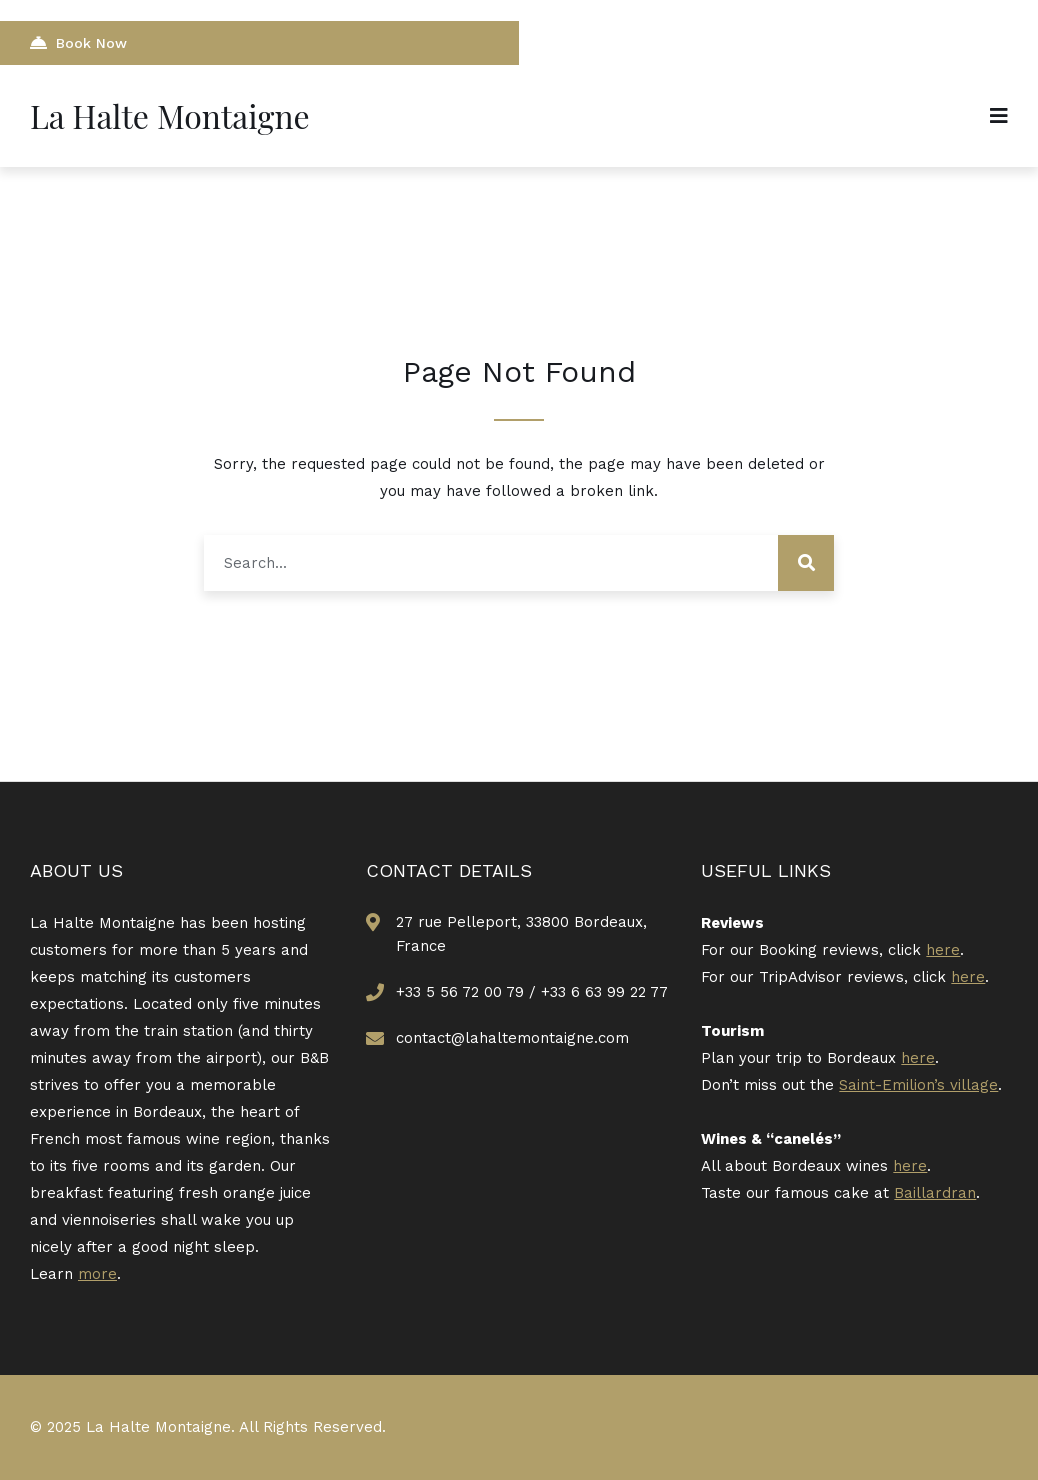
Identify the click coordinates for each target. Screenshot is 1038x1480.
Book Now (78, 42)
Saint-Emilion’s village (918, 1085)
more (97, 1274)
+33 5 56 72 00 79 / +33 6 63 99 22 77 (532, 992)
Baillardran (935, 1193)
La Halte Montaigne (170, 115)
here (943, 950)
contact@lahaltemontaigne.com (512, 1038)
